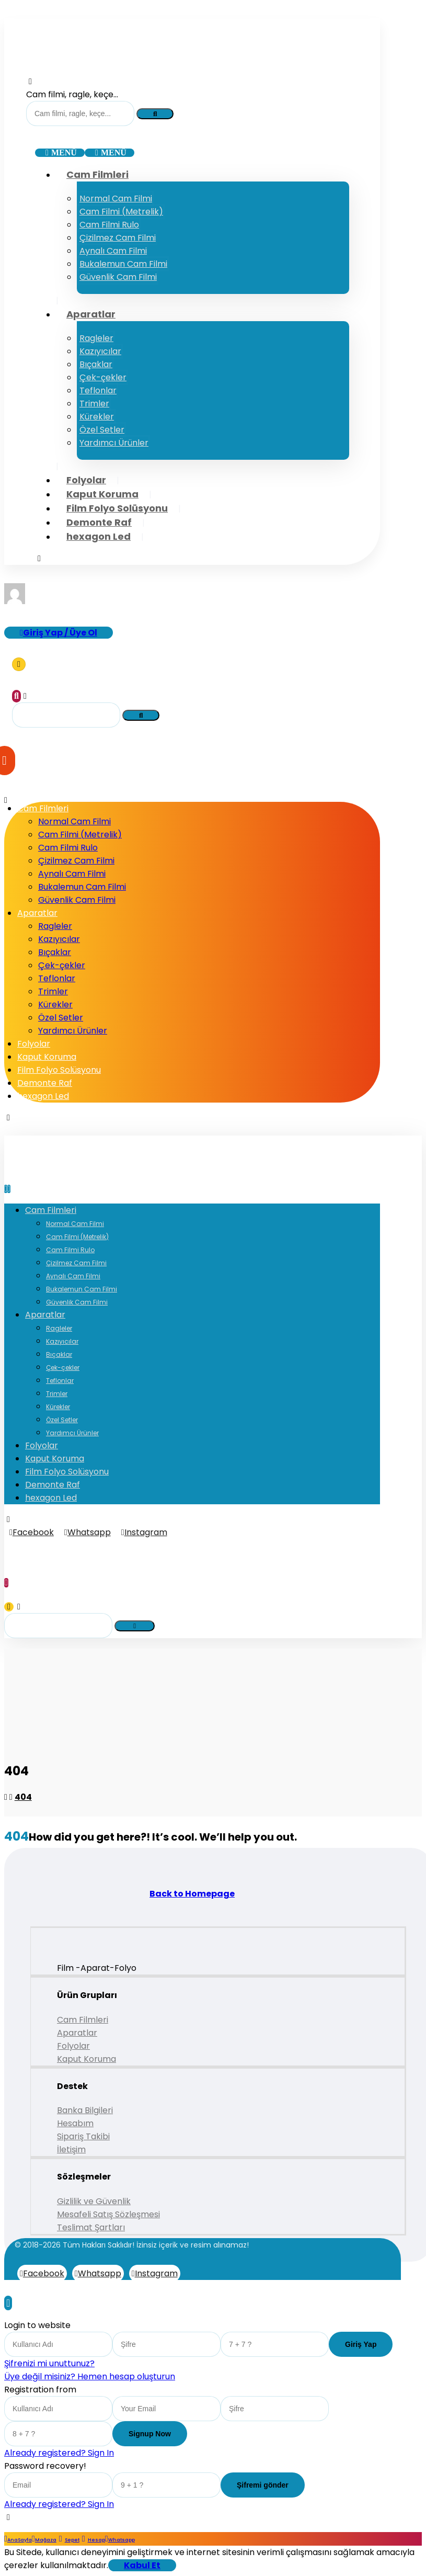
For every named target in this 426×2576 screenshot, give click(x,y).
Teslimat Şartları (91, 2227)
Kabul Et (142, 2565)
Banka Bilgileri (85, 2110)
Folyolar (73, 2046)
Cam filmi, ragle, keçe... (72, 94)
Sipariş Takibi (83, 2136)
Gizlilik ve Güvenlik (94, 2201)
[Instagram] (144, 1532)
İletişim (71, 2149)
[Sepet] (19, 664)
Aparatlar (77, 2033)
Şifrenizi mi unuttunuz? (49, 2363)
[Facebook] (31, 1532)
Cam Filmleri (82, 2020)
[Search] (155, 113)
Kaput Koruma (86, 2059)
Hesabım (75, 2123)
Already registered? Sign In (59, 2453)
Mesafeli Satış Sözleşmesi (108, 2214)
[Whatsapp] (87, 1532)
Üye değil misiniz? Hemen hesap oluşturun (89, 2376)
